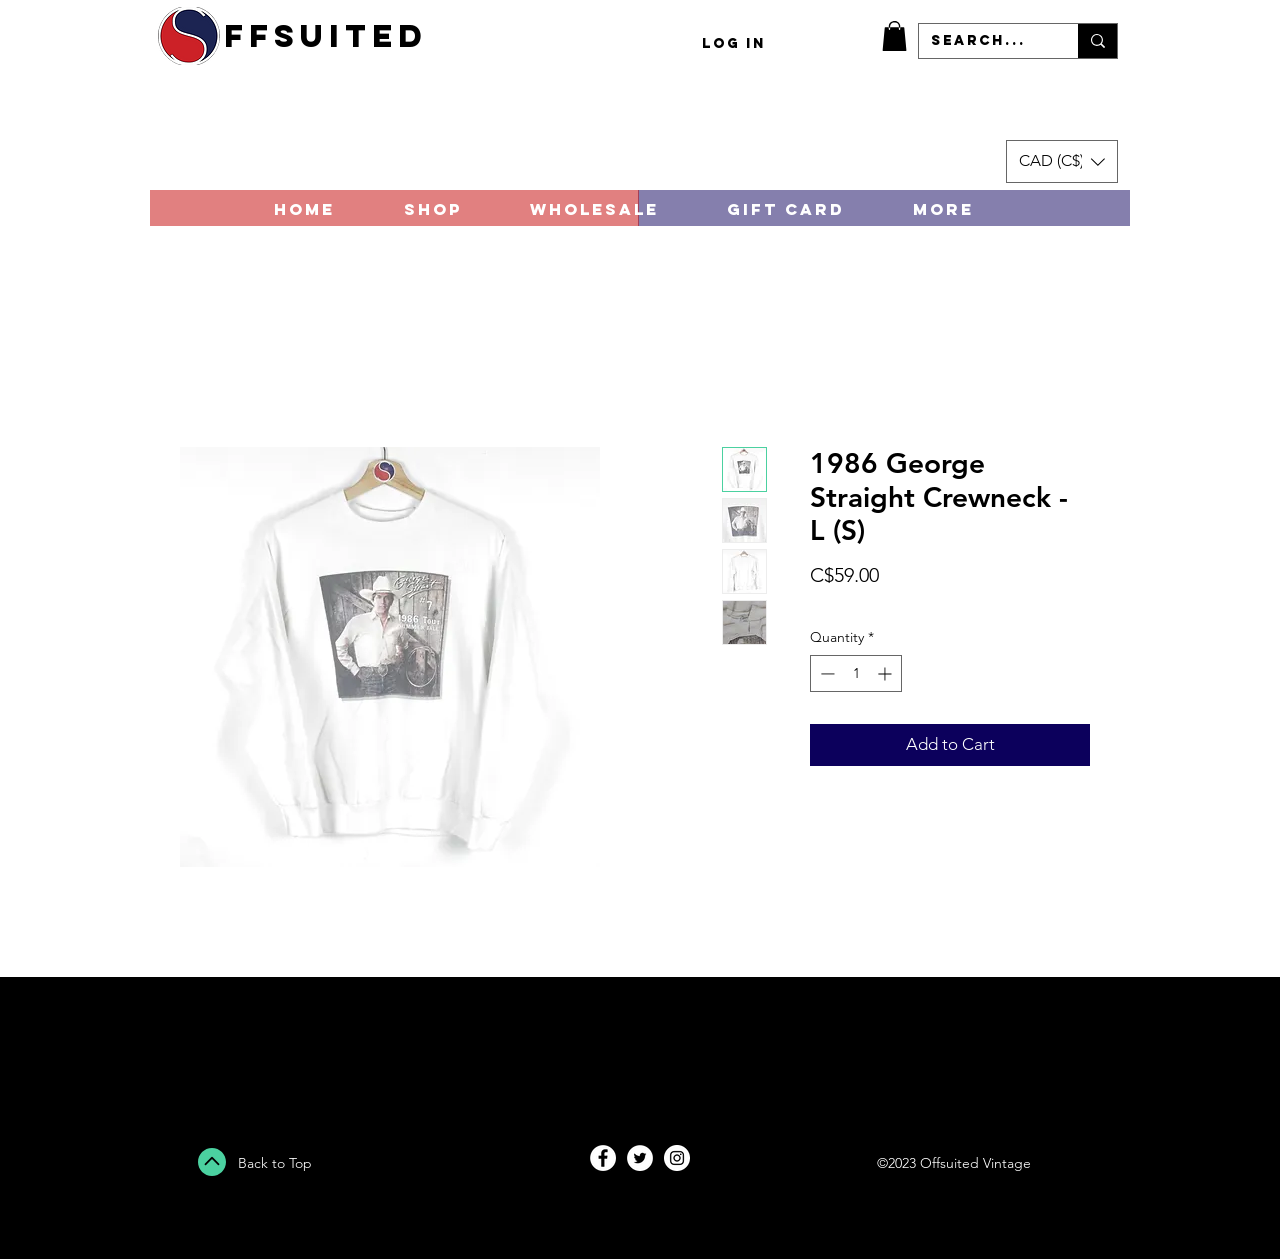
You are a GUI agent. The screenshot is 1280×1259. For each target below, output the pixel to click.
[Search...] (983, 41)
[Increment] (886, 673)
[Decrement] (825, 673)
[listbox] (1062, 161)
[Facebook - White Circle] (603, 1158)
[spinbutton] (856, 673)
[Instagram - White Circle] (677, 1158)
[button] (894, 36)
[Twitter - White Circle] (640, 1158)
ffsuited (326, 36)
